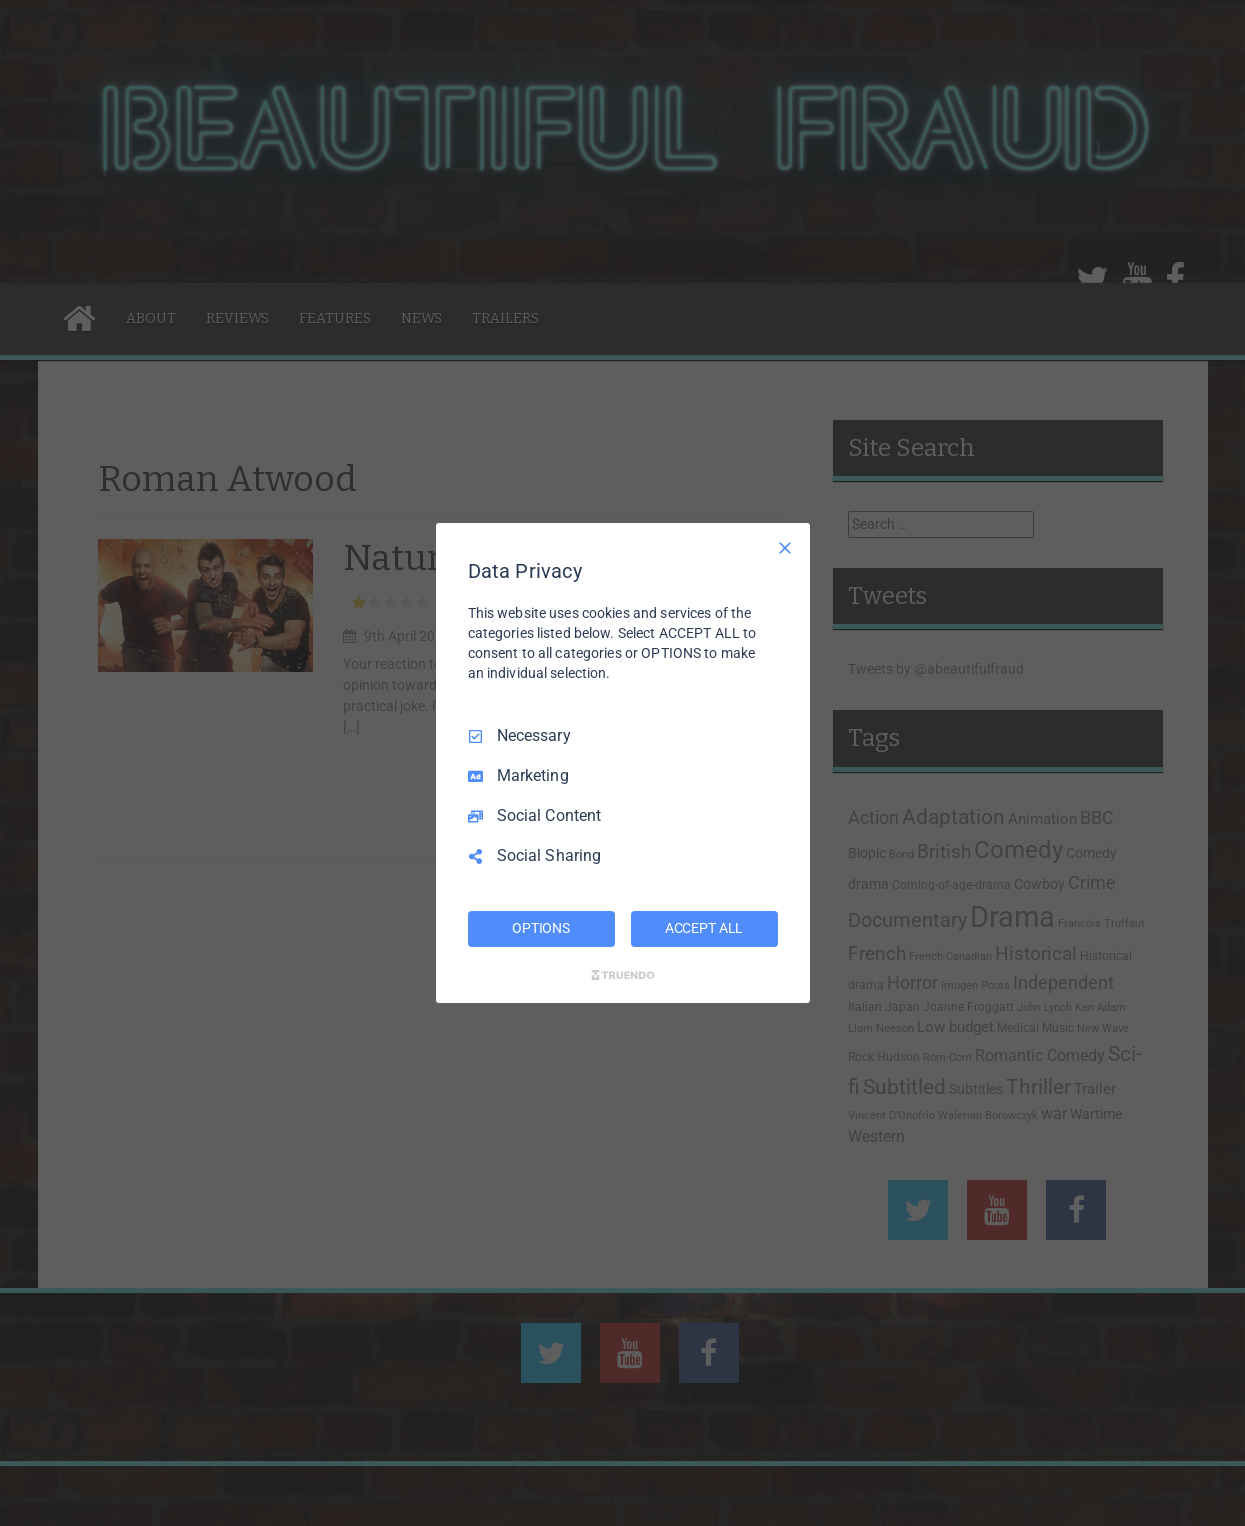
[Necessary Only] (785, 548)
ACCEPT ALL (704, 928)
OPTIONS (541, 928)
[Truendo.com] (623, 975)
